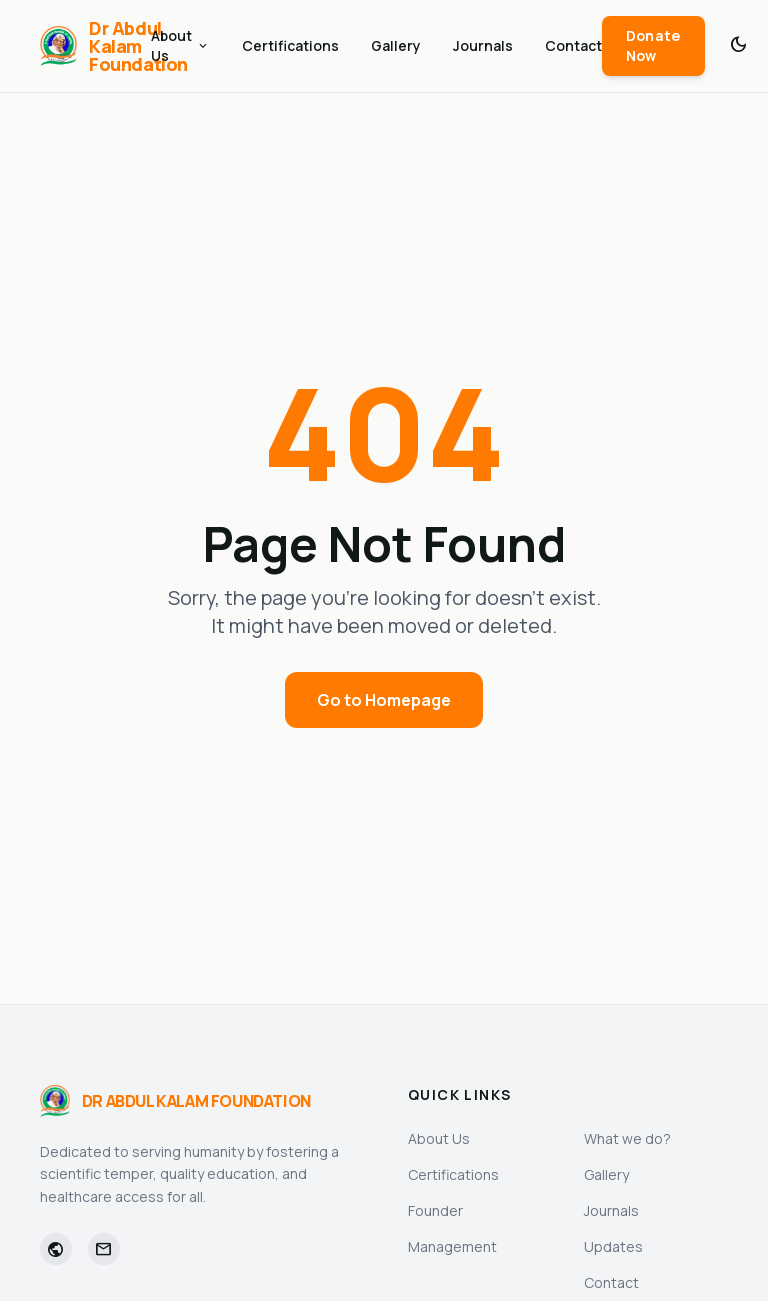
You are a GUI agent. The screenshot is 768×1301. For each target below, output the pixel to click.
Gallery (396, 45)
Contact (573, 45)
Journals (483, 45)
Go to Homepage (384, 700)
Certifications (290, 45)
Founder (435, 1210)
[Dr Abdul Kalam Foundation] (95, 46)
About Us (180, 45)
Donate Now (653, 45)
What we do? (627, 1138)
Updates (613, 1246)
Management (452, 1246)
